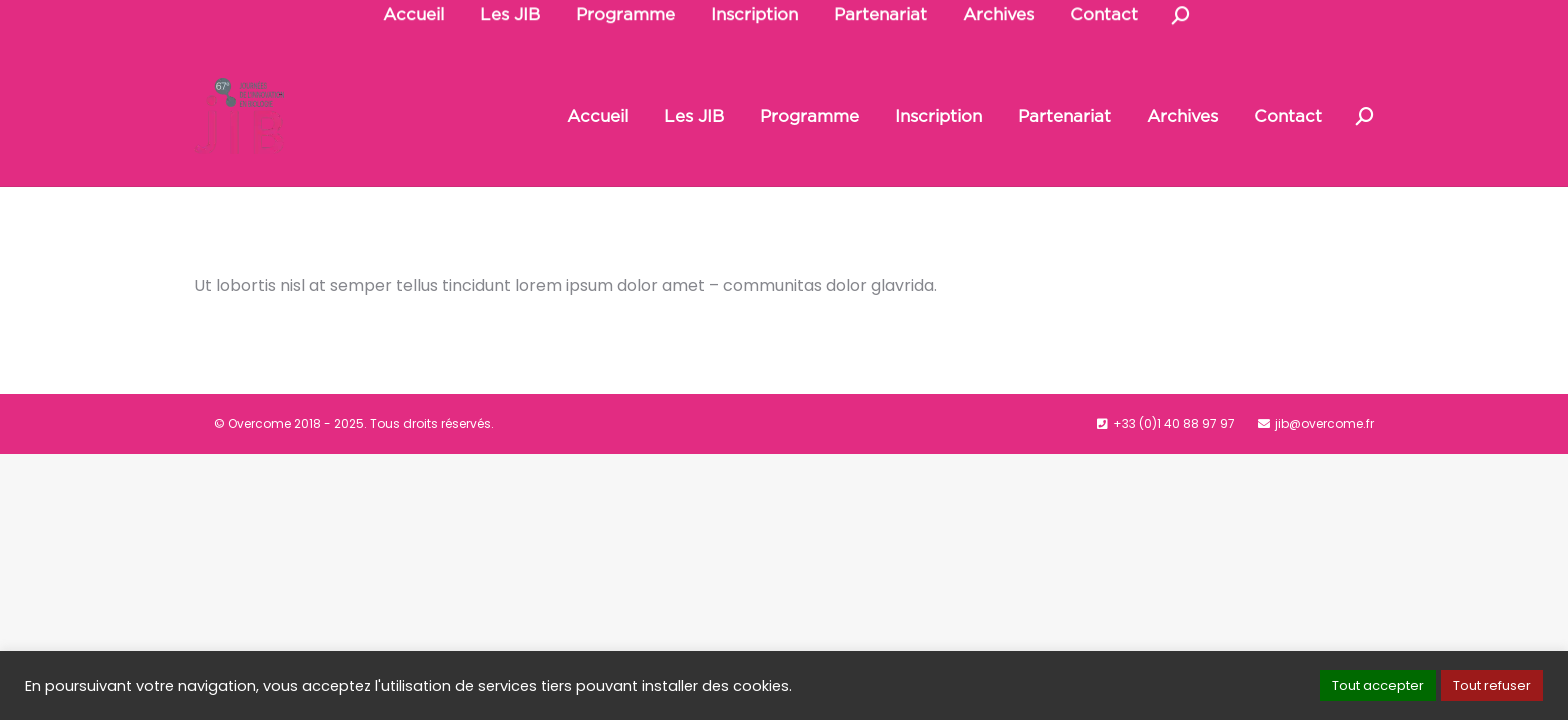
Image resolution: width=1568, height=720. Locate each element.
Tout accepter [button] (1378, 685)
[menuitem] (597, 116)
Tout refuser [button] (1492, 685)
